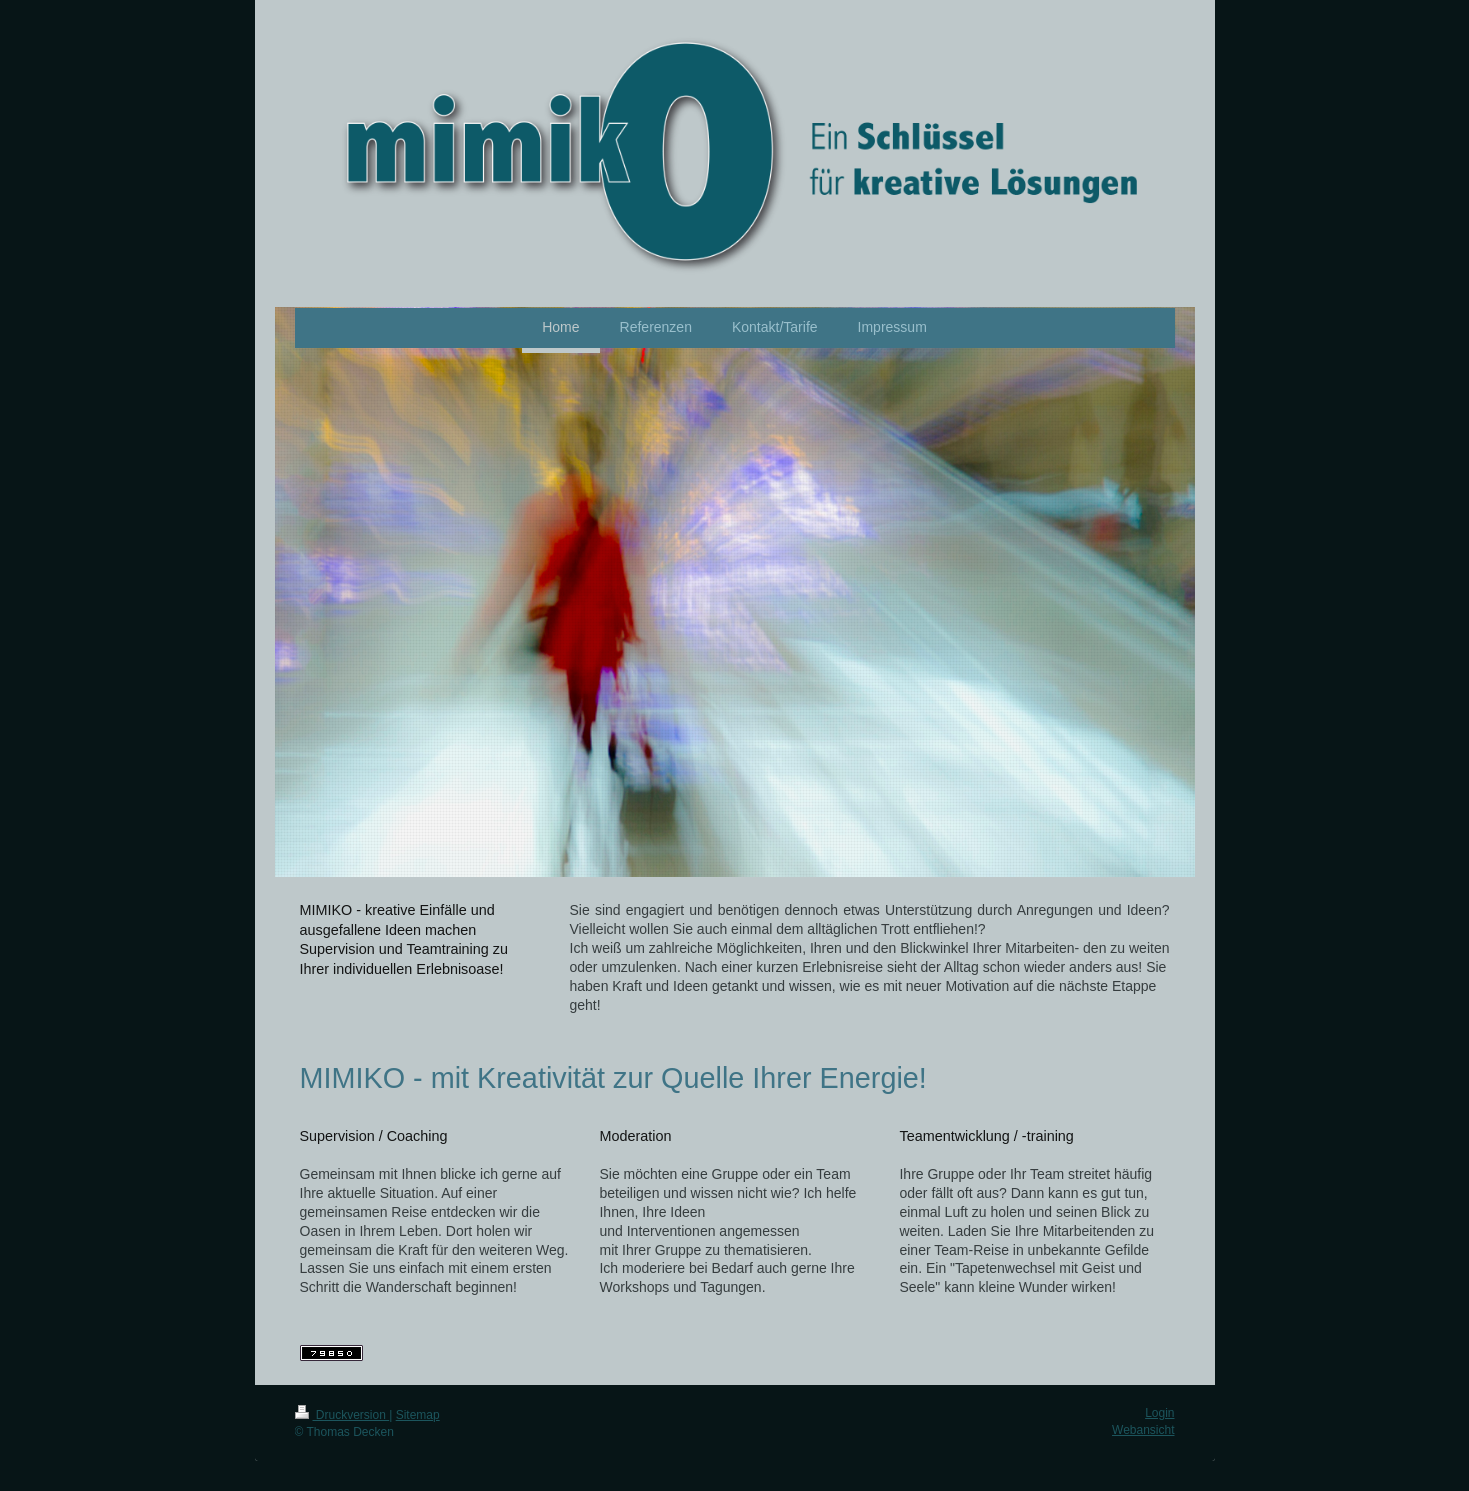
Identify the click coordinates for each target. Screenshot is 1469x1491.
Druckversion (342, 1415)
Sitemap (418, 1415)
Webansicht (1143, 1430)
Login (1159, 1413)
